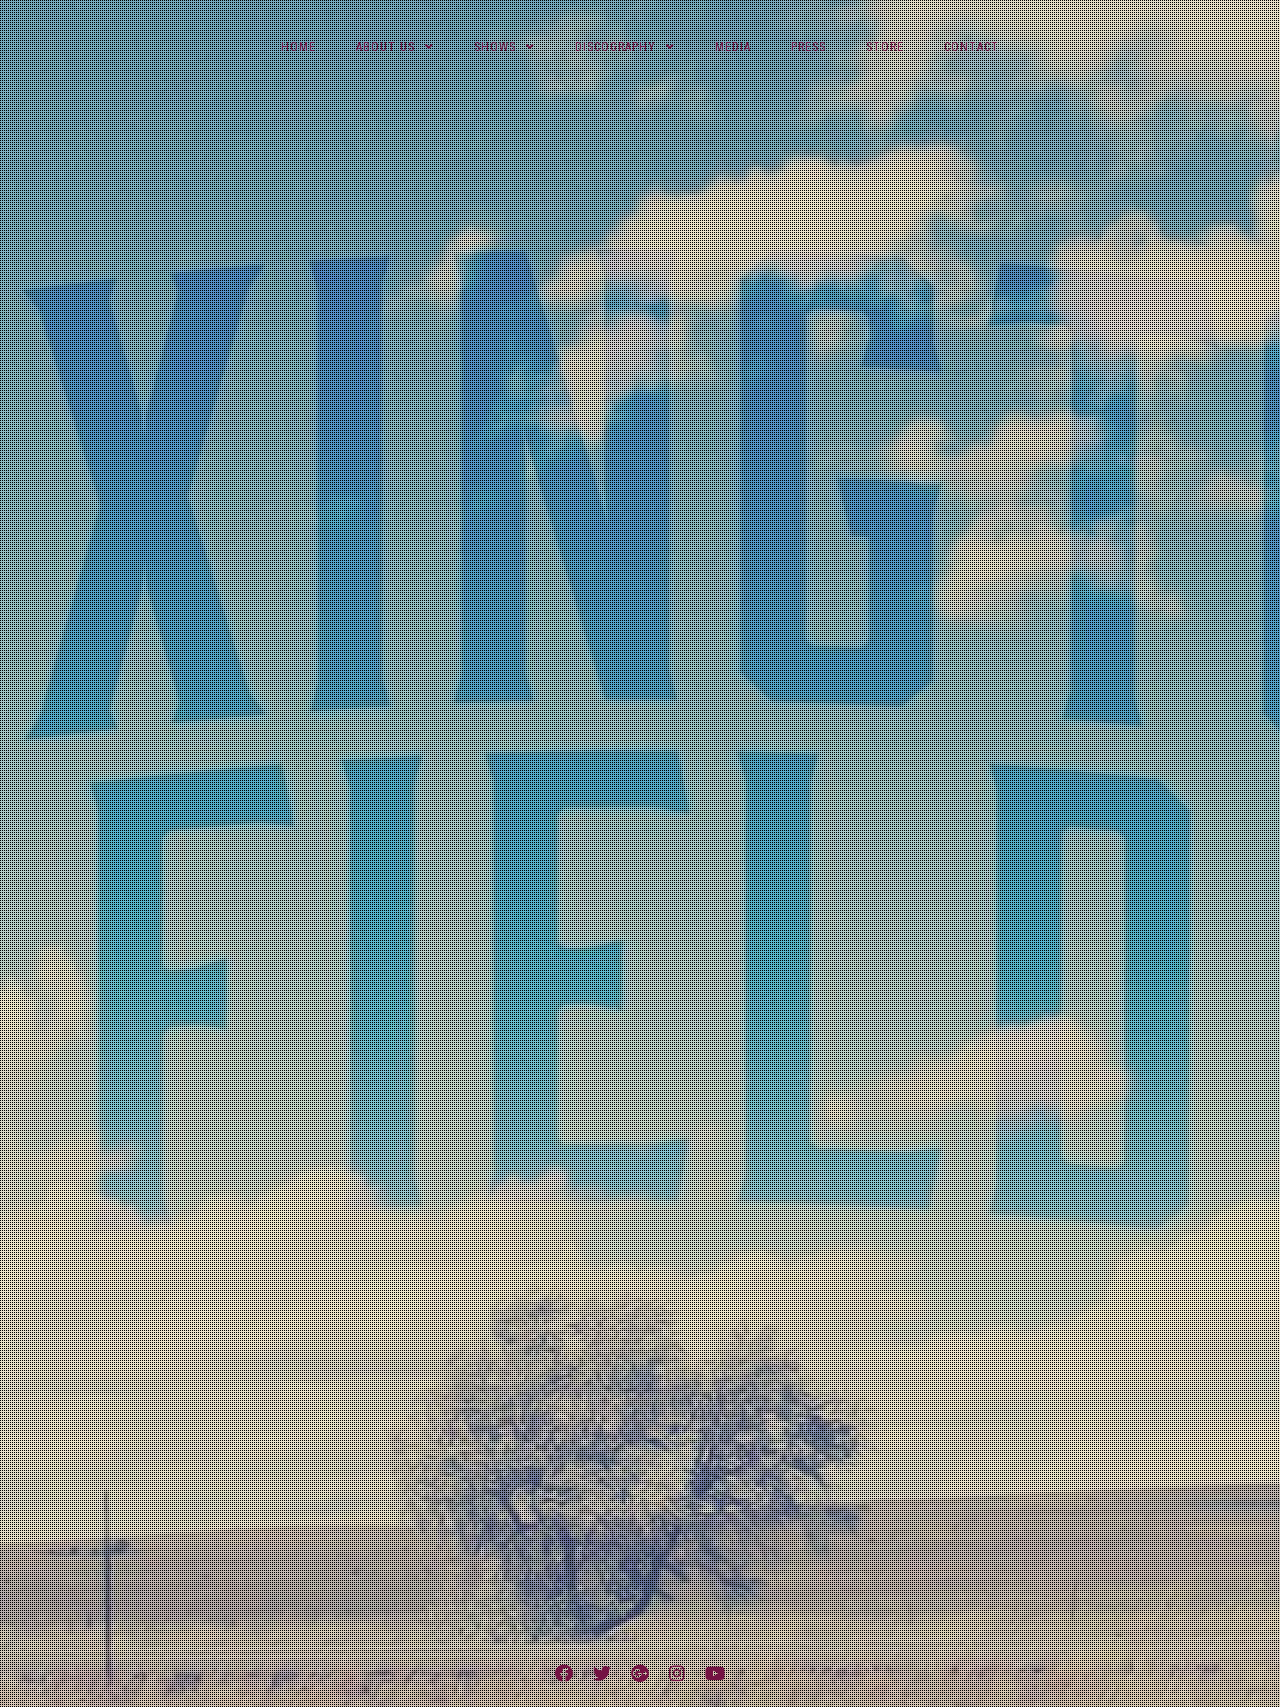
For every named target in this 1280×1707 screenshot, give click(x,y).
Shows (495, 47)
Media (733, 47)
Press (808, 47)
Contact (971, 47)
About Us (385, 47)
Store (885, 47)
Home (298, 47)
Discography (615, 47)
